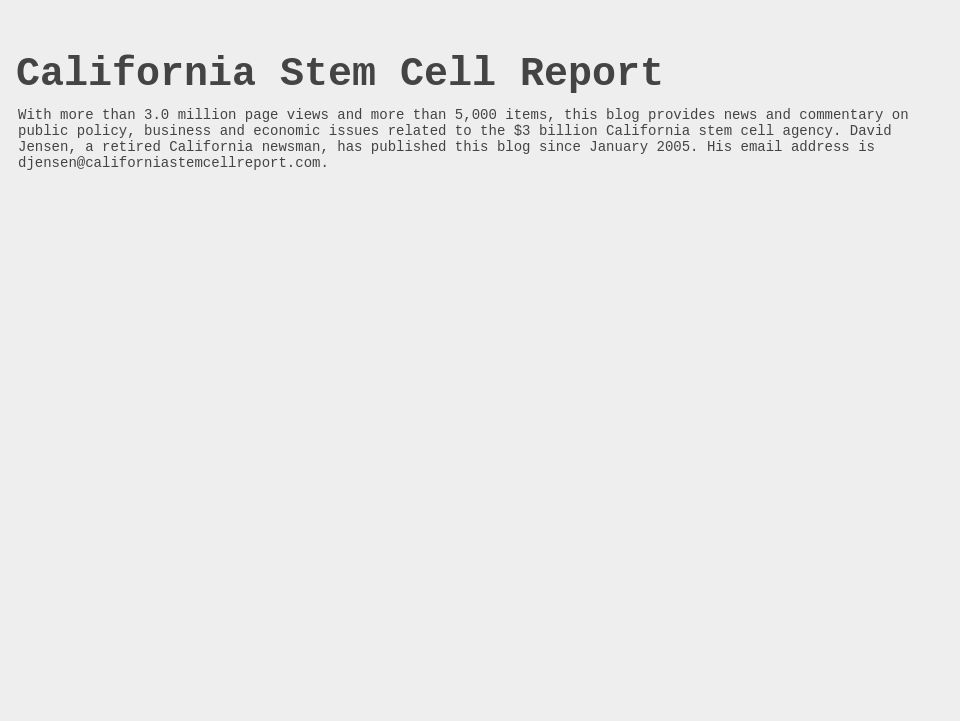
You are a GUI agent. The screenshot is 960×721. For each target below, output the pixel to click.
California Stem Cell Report (340, 74)
